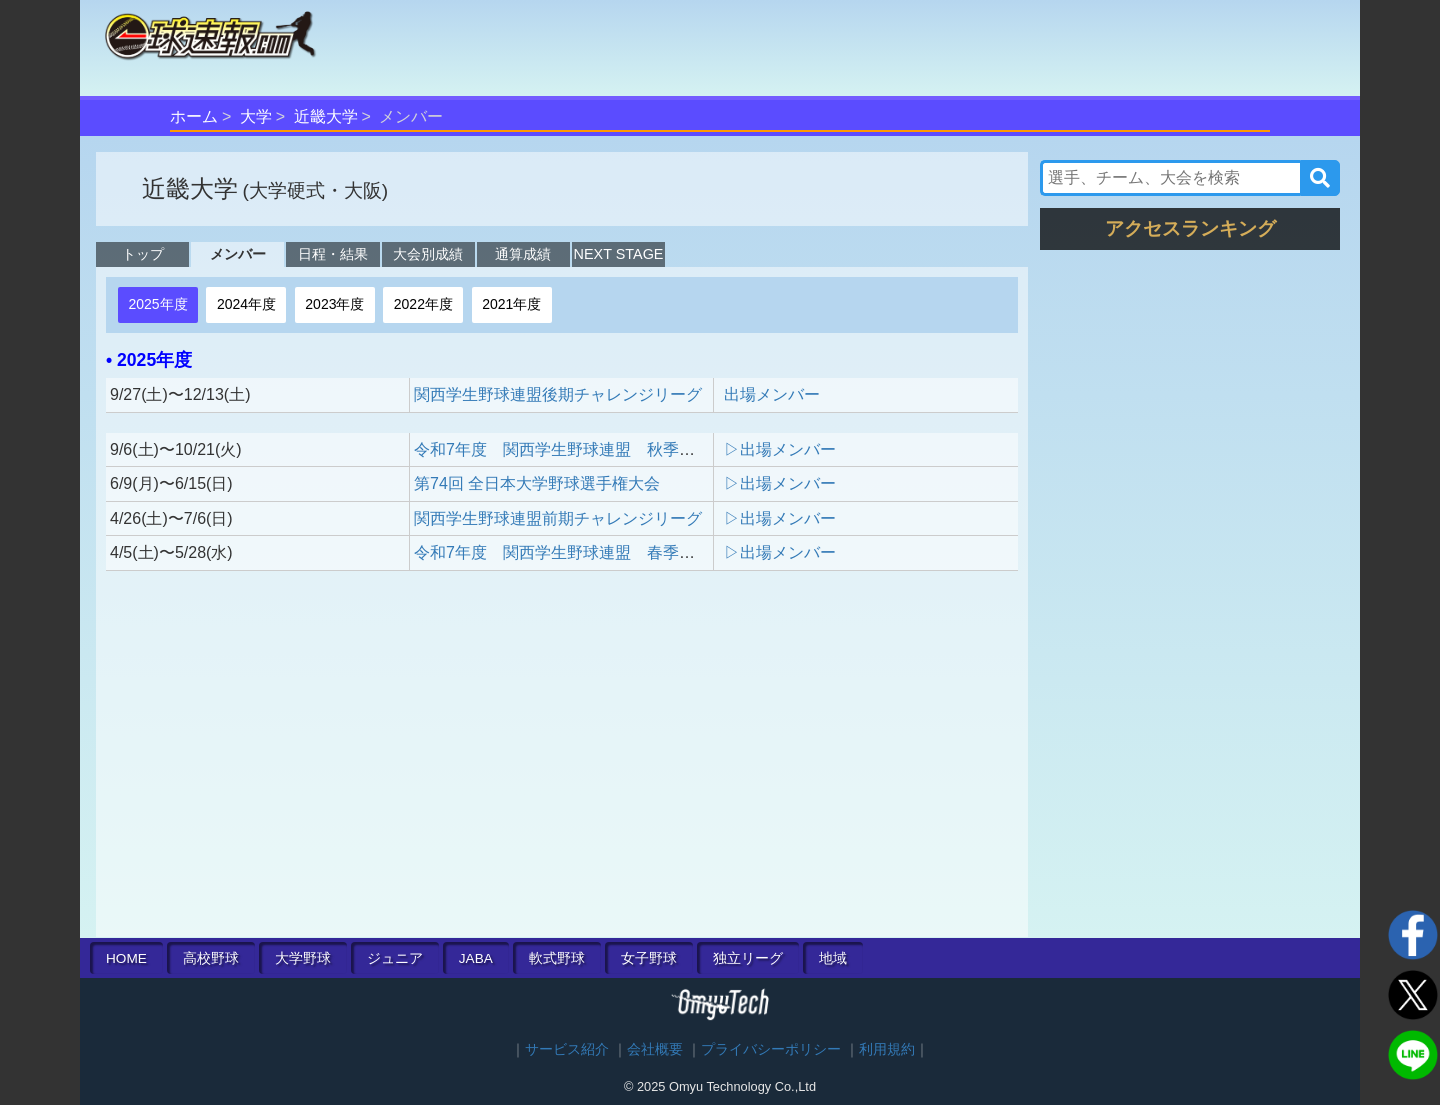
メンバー (238, 254)
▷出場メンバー (780, 449)
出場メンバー (772, 394)
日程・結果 (333, 254)
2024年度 (246, 304)
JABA (476, 958)
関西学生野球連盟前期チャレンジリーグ (558, 518)
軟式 (557, 958)
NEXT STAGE (619, 254)
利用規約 (887, 1049)
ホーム (194, 116)
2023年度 (334, 304)
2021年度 (511, 304)
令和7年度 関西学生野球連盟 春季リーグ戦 (578, 552)
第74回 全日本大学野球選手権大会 (537, 483)
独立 (748, 958)
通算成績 (523, 254)
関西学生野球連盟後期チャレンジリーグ (558, 394)
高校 (211, 958)
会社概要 (655, 1049)
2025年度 (157, 304)
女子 (649, 958)
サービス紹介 (567, 1049)
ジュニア (395, 958)
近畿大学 (326, 116)
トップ (143, 254)
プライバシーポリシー (771, 1049)
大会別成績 (428, 254)
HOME (126, 958)
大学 (256, 116)
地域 (833, 958)
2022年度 (423, 304)
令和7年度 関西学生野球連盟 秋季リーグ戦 (578, 449)
